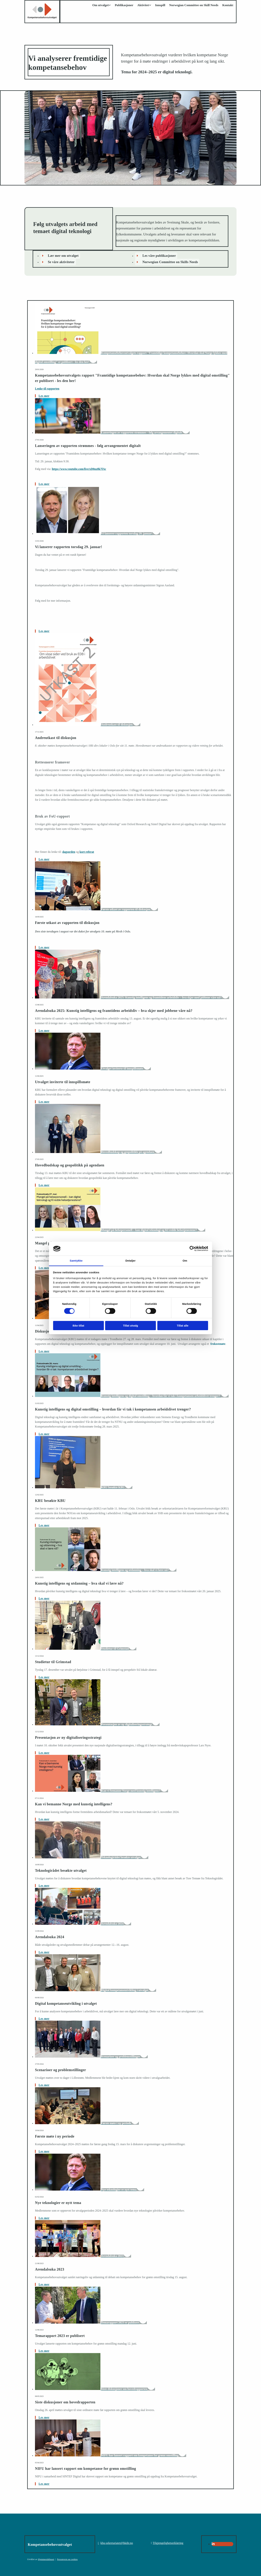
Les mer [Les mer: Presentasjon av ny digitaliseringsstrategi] (44, 1752)
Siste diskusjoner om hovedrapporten (65, 2402)
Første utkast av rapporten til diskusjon (67, 923)
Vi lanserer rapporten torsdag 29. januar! (68, 547)
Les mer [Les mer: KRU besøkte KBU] (44, 1525)
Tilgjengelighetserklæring (168, 2543)
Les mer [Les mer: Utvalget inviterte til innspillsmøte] (44, 1101)
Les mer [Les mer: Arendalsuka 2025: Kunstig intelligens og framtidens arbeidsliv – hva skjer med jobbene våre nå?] (44, 1030)
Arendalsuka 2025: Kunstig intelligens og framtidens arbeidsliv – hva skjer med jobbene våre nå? (113, 1011)
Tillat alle (182, 1325)
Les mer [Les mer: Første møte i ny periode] (44, 2151)
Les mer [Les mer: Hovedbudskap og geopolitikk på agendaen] (44, 1185)
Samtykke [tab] (76, 1260)
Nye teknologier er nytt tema (58, 2203)
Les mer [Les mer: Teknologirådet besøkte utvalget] (44, 1885)
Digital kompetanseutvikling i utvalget (66, 2003)
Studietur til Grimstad (53, 1662)
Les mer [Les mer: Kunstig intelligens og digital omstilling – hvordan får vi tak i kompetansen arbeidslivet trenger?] (44, 1433)
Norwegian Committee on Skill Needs (193, 5)
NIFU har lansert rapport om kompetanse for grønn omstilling (85, 2469)
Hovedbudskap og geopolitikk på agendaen (69, 1165)
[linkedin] (213, 2544)
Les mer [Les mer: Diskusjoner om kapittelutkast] (44, 1351)
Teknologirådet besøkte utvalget (61, 1870)
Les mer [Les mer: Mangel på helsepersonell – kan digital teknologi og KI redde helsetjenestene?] (44, 1267)
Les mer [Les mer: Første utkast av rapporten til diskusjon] (44, 947)
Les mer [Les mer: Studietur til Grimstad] (44, 1677)
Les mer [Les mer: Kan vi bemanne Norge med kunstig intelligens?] (44, 1819)
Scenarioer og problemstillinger (60, 2070)
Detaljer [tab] (130, 1260)
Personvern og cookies (67, 2559)
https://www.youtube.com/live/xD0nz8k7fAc (79, 468)
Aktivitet (143, 5)
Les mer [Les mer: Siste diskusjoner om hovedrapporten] (44, 2417)
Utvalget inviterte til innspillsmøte (62, 1082)
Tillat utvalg (130, 1325)
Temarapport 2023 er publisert (60, 2336)
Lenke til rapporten (47, 388)
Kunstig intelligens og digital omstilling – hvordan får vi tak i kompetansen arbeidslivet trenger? (113, 1409)
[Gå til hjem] (42, 17)
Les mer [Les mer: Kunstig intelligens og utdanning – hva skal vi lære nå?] (44, 1598)
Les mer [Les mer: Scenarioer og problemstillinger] (44, 2085)
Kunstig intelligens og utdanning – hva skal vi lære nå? (79, 1583)
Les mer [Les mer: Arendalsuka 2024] (44, 1952)
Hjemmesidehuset (46, 2559)
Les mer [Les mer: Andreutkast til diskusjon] (44, 859)
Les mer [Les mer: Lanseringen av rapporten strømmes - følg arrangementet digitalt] (44, 483)
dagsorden (68, 851)
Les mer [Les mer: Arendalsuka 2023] (44, 2284)
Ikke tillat (78, 1325)
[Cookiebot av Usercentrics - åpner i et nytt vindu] (192, 1248)
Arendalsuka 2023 (49, 2269)
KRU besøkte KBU (50, 1501)
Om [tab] (185, 1260)
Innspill (160, 5)
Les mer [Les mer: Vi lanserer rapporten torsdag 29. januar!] (44, 631)
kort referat (87, 851)
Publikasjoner (124, 5)
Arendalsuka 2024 (49, 1937)
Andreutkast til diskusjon (55, 738)
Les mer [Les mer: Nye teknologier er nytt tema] (44, 2218)
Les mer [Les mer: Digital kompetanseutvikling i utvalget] (44, 2018)
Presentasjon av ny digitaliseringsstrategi (68, 1737)
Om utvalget (100, 5)
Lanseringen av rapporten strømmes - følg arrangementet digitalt (88, 446)
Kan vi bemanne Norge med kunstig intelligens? (73, 1804)
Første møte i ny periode (54, 2136)
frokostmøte (217, 1343)
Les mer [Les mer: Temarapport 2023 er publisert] (44, 2350)
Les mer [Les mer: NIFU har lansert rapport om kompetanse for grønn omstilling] (44, 2483)
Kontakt (227, 5)
